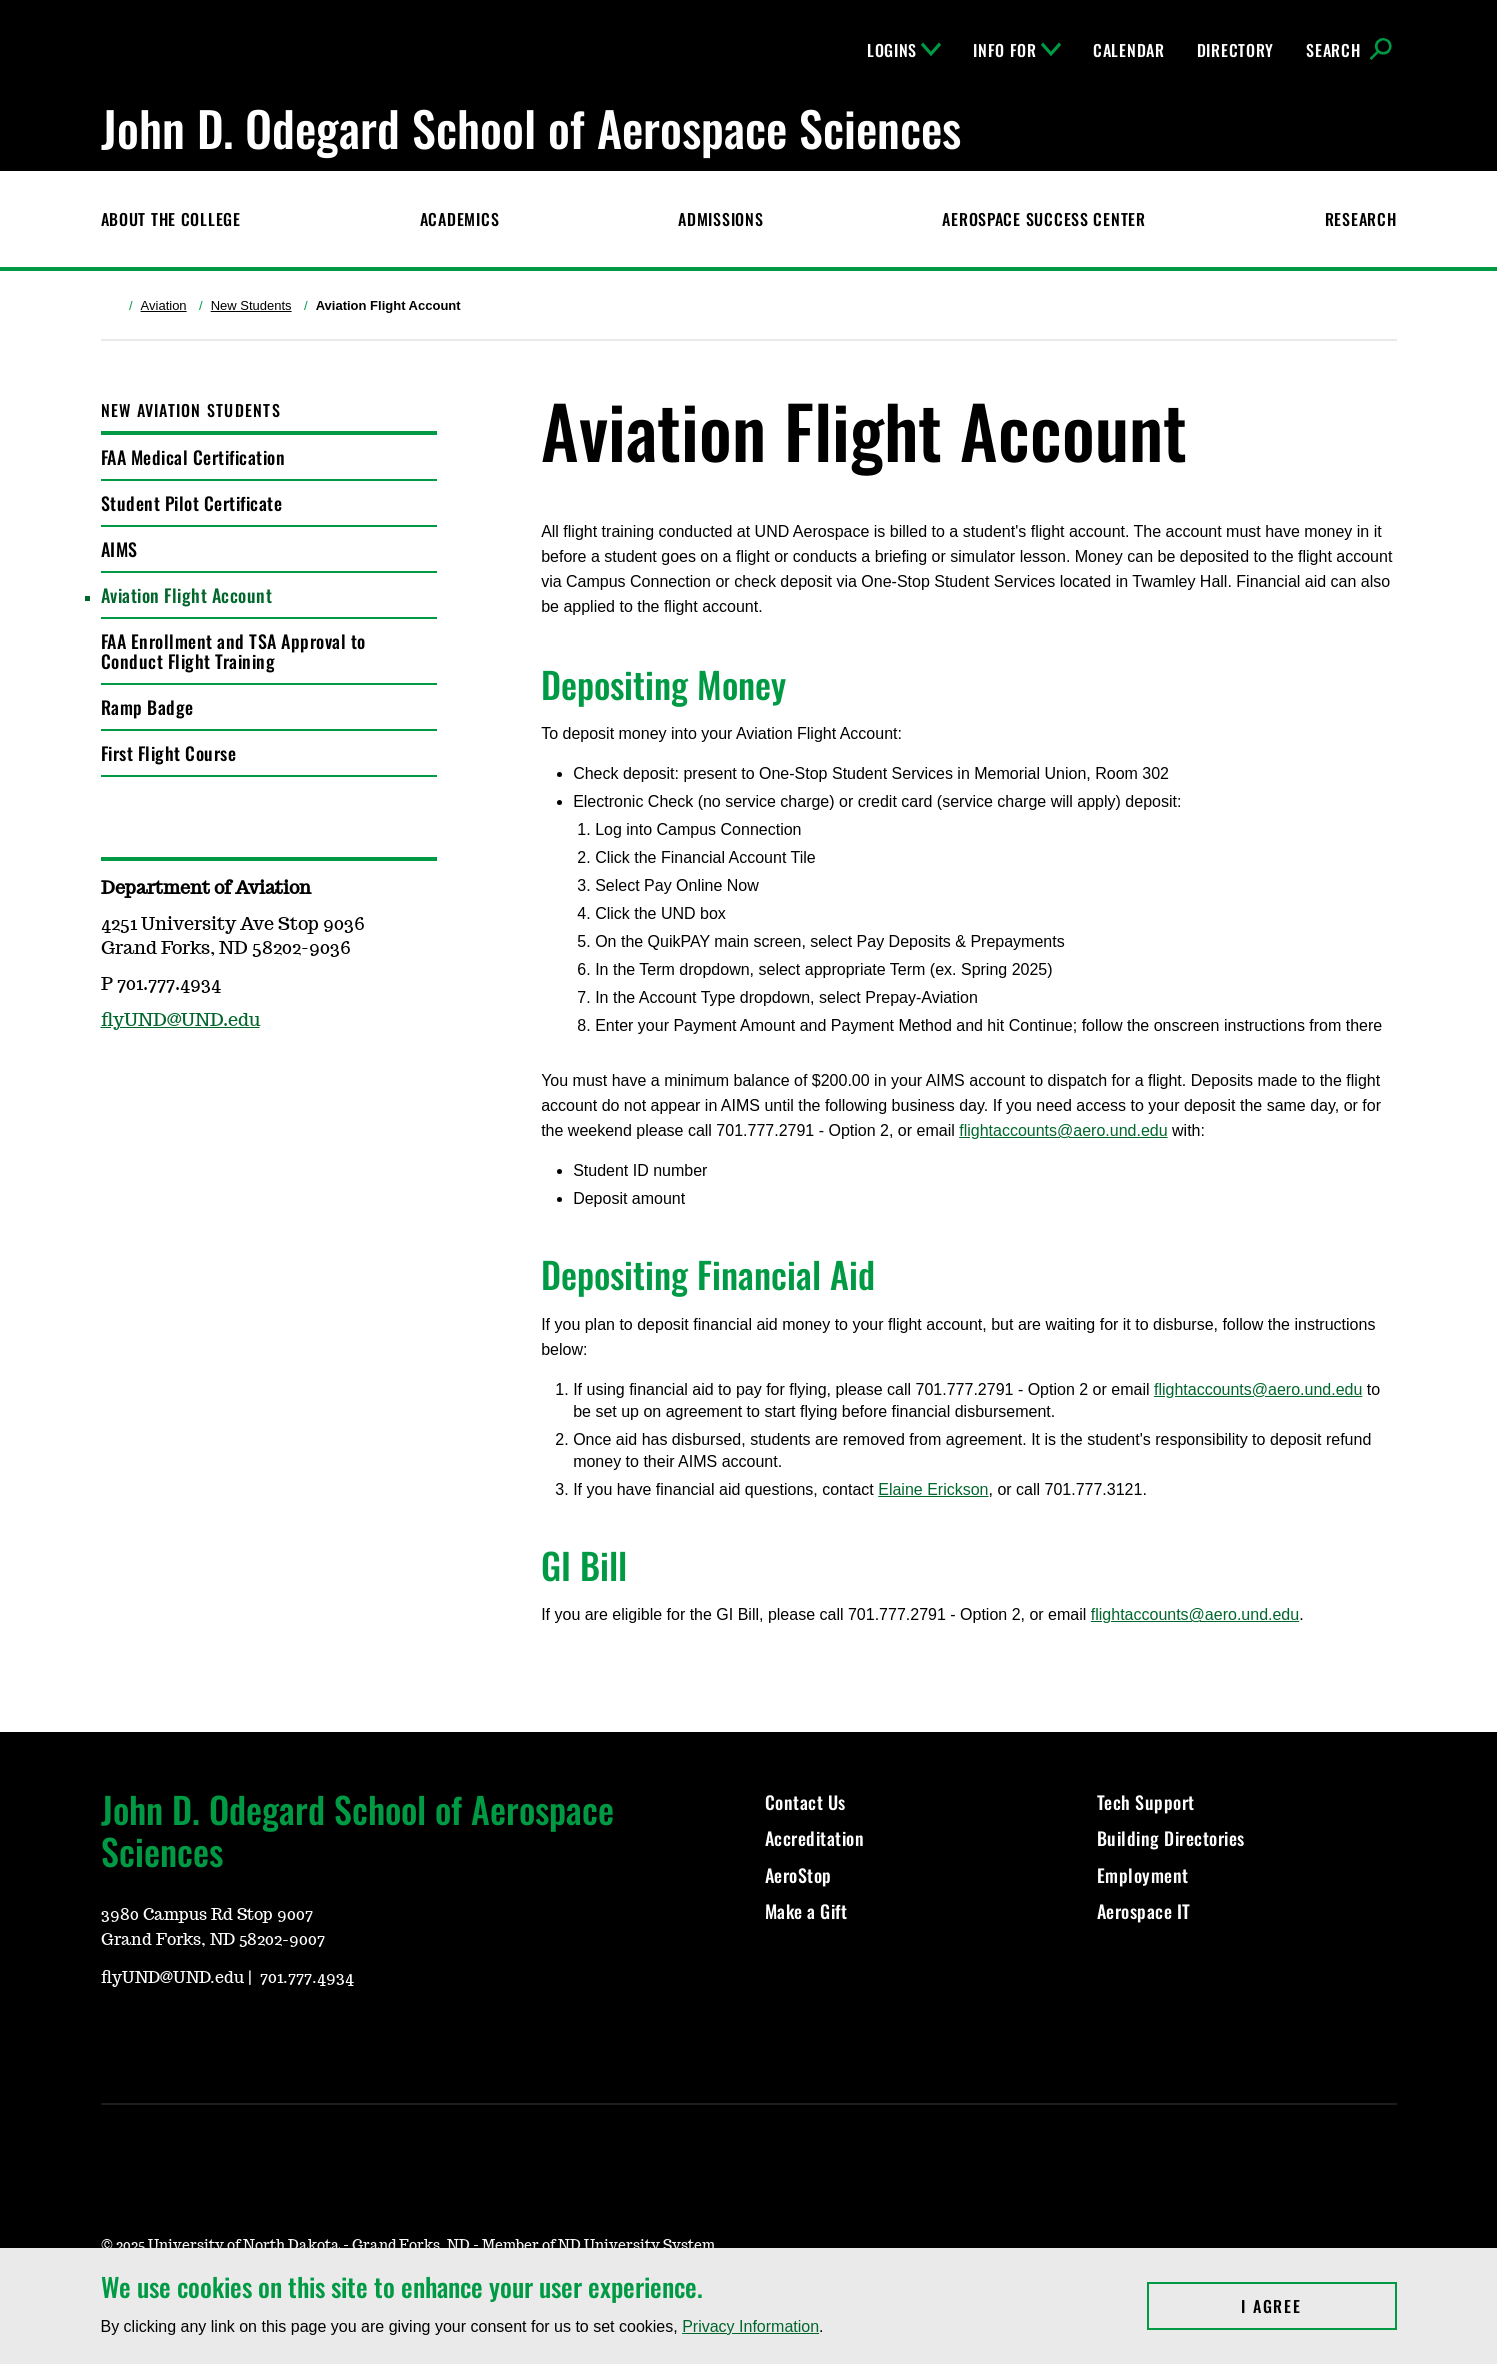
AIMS (119, 549)
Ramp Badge (147, 707)
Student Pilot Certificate (192, 503)
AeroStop (798, 1875)
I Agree (1318, 2306)
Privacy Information (750, 2326)
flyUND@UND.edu (180, 1021)
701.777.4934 (307, 1978)
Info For (1017, 50)
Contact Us (805, 1802)
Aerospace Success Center (1043, 219)
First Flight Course (169, 753)
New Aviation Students (191, 410)
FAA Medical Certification (193, 457)
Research (1361, 219)
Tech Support (1146, 1802)
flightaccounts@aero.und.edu (1063, 1130)
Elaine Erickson (933, 1489)
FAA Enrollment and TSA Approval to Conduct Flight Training (233, 651)
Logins (904, 50)
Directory (1235, 50)
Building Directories (1171, 1838)
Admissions (720, 219)
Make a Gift (806, 1911)
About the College (171, 219)
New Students (251, 305)
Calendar (1129, 50)
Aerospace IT (1144, 1911)
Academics (459, 219)
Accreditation (815, 1838)
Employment (1143, 1875)
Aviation (164, 305)
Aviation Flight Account (187, 595)
